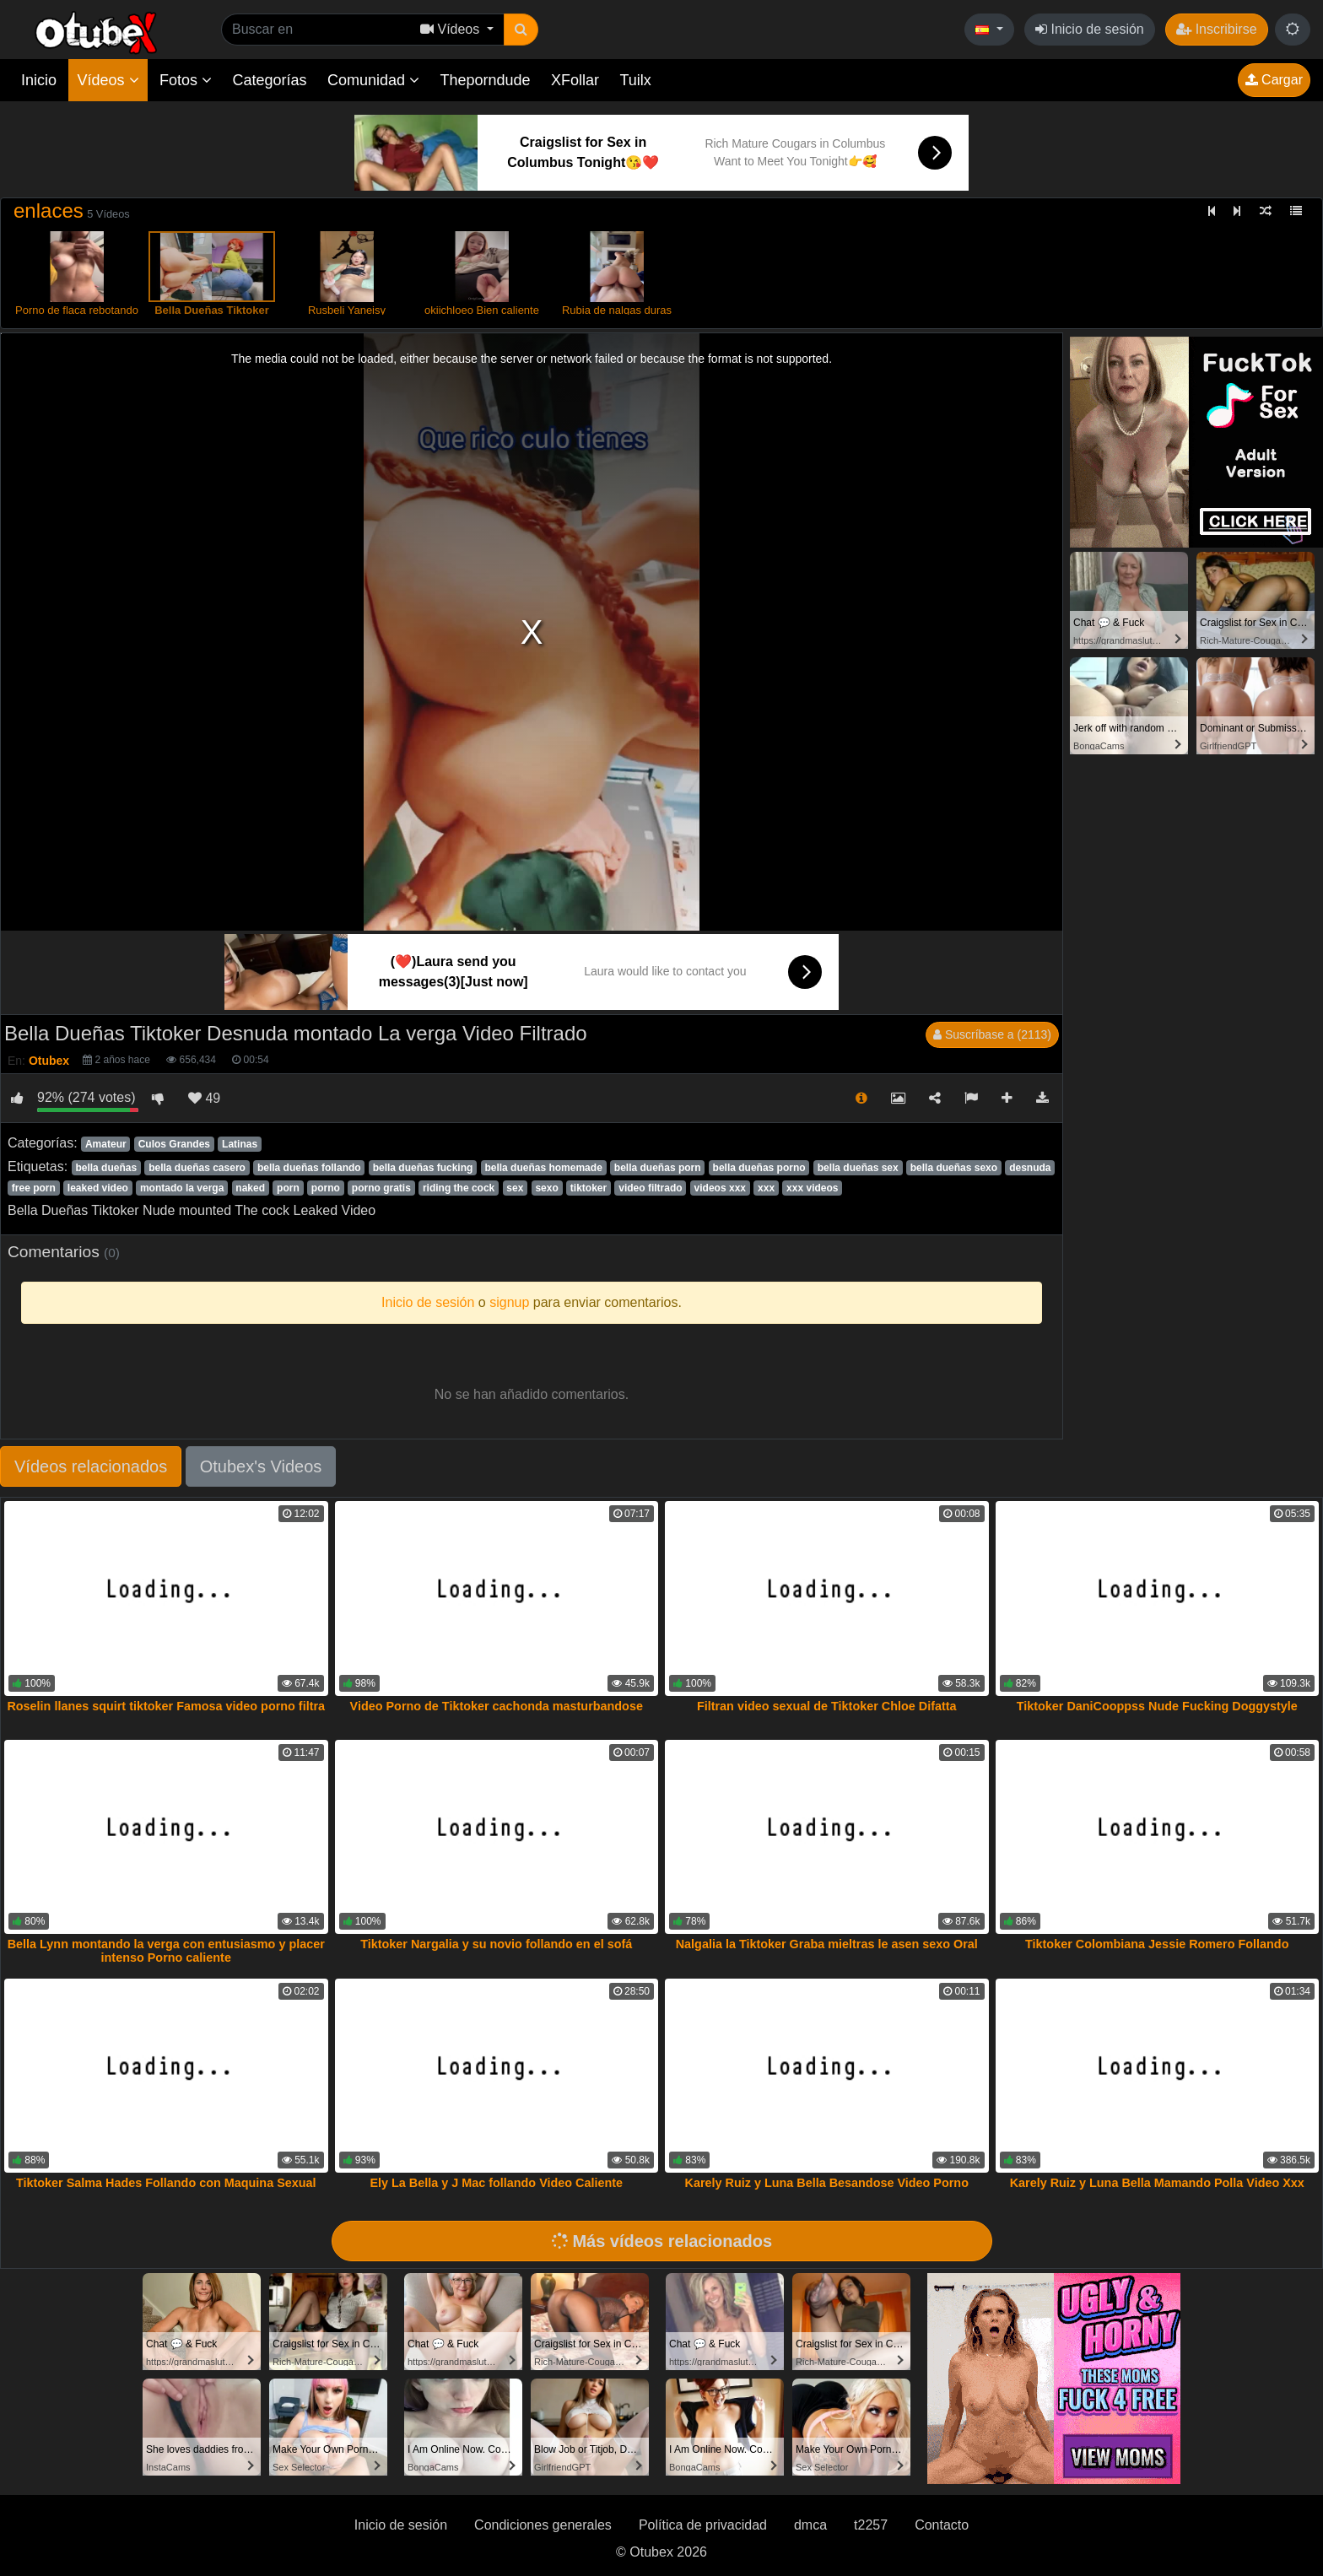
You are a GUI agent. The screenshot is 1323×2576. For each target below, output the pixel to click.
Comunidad (373, 80)
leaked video (98, 1188)
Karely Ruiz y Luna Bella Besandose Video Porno (827, 2183)
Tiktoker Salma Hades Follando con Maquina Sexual (166, 2183)
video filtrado (650, 1188)
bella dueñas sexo (953, 1168)
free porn (34, 1188)
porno (325, 1188)
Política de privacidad (703, 2525)
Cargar (1274, 80)
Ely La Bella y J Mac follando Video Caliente (496, 2183)
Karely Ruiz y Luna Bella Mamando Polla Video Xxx (1157, 2183)
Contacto (942, 2525)
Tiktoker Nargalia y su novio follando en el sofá (496, 1944)
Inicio (39, 80)
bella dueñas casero (197, 1168)
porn (288, 1188)
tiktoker (588, 1188)
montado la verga (182, 1188)
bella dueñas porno (759, 1168)
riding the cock (458, 1188)
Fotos (185, 80)
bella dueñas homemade (543, 1168)
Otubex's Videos (261, 1466)
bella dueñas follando (309, 1168)
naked (250, 1188)
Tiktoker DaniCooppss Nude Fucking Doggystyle (1157, 1706)
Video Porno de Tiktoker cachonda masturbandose (496, 1706)
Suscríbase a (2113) (992, 1034)
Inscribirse (1216, 29)
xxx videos (812, 1188)
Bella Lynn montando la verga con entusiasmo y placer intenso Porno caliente (166, 1950)
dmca (810, 2525)
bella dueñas (106, 1168)
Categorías (269, 80)
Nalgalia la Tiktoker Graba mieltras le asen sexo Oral (827, 1944)
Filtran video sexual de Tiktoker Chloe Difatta (827, 1706)
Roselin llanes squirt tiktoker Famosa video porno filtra (166, 1706)
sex (514, 1188)
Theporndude (485, 80)
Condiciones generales (543, 2525)
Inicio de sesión (1089, 29)
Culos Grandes (174, 1144)
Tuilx (635, 80)
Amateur (106, 1144)
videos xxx (720, 1188)
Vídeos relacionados (90, 1466)
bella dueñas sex (858, 1168)
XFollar (575, 80)
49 (204, 1098)
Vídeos (107, 80)
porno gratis (381, 1188)
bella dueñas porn (657, 1168)
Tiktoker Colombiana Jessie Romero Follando (1156, 1944)
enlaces (49, 210)
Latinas (239, 1144)
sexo (546, 1188)
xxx (766, 1188)
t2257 (871, 2525)
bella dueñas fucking (423, 1168)
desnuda (1029, 1168)
